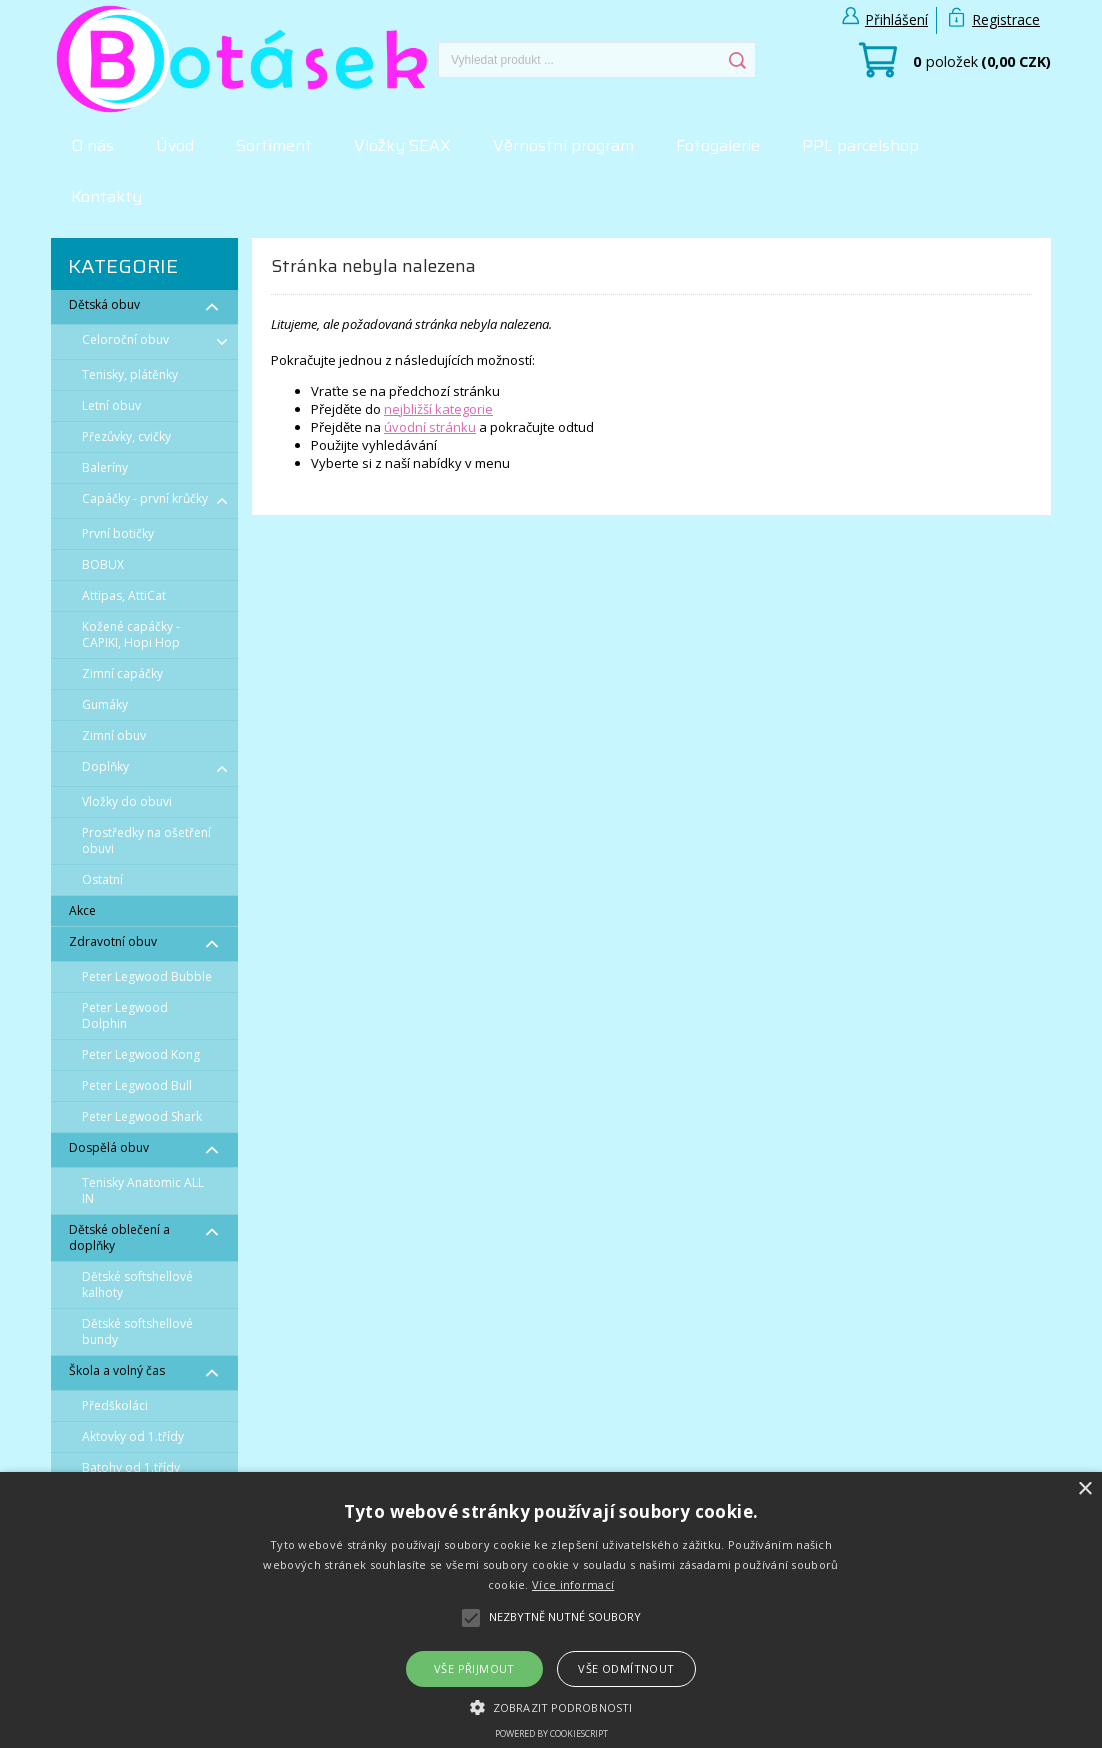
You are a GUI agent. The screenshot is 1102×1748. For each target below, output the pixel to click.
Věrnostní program (563, 145)
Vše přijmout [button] (474, 1668)
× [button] (1084, 1489)
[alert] (551, 1610)
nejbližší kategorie (438, 409)
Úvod (175, 145)
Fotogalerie (718, 145)
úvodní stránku (430, 427)
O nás (92, 145)
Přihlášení (896, 19)
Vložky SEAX (402, 145)
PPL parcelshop (860, 145)
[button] (551, 1706)
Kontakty (106, 196)
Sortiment (274, 145)
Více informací (573, 1584)
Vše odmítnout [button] (626, 1668)
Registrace (1006, 19)
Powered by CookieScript (551, 1733)
